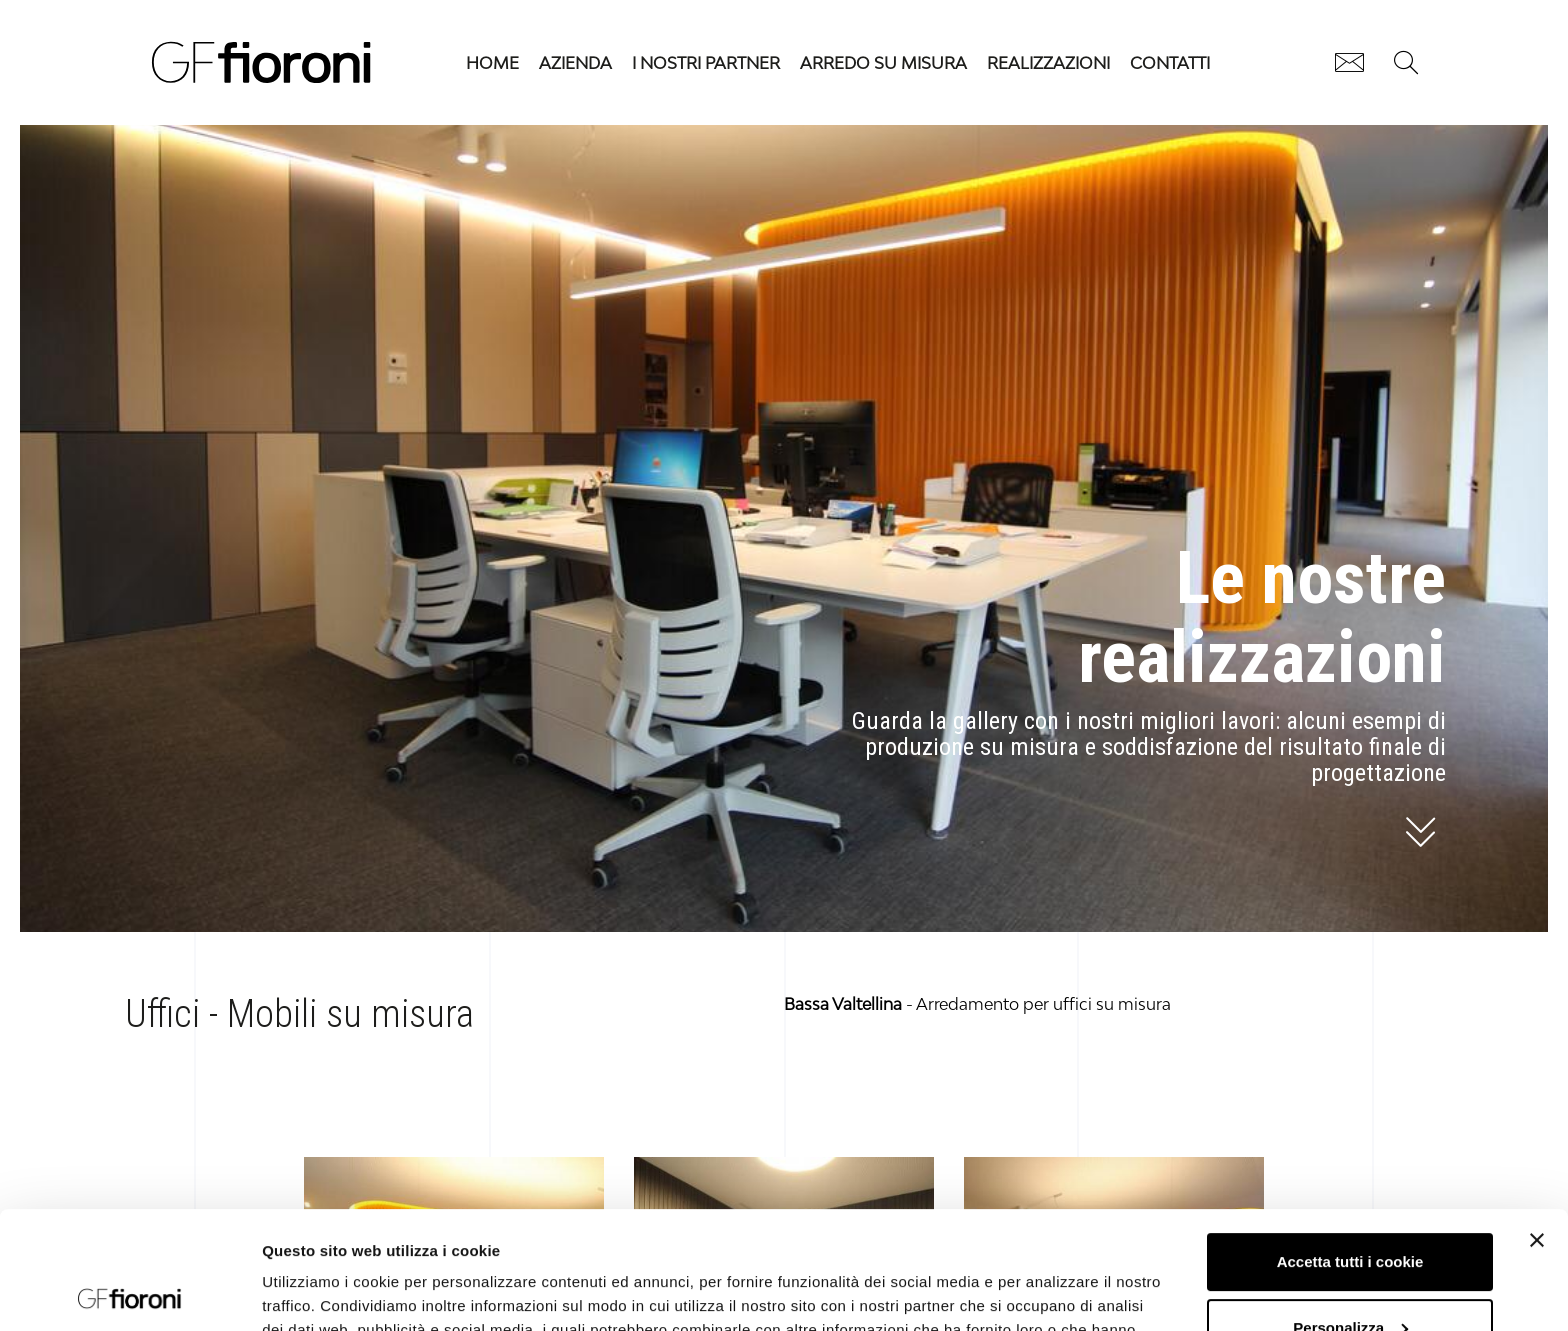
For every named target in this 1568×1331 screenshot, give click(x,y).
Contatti (1170, 63)
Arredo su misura (883, 63)
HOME (492, 63)
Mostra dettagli (316, 1291)
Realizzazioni (1048, 63)
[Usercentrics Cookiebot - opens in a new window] (129, 1292)
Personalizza (1350, 1209)
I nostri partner (706, 63)
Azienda (575, 63)
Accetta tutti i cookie (1350, 1144)
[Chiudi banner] (1537, 1123)
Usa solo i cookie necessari (1350, 1275)
